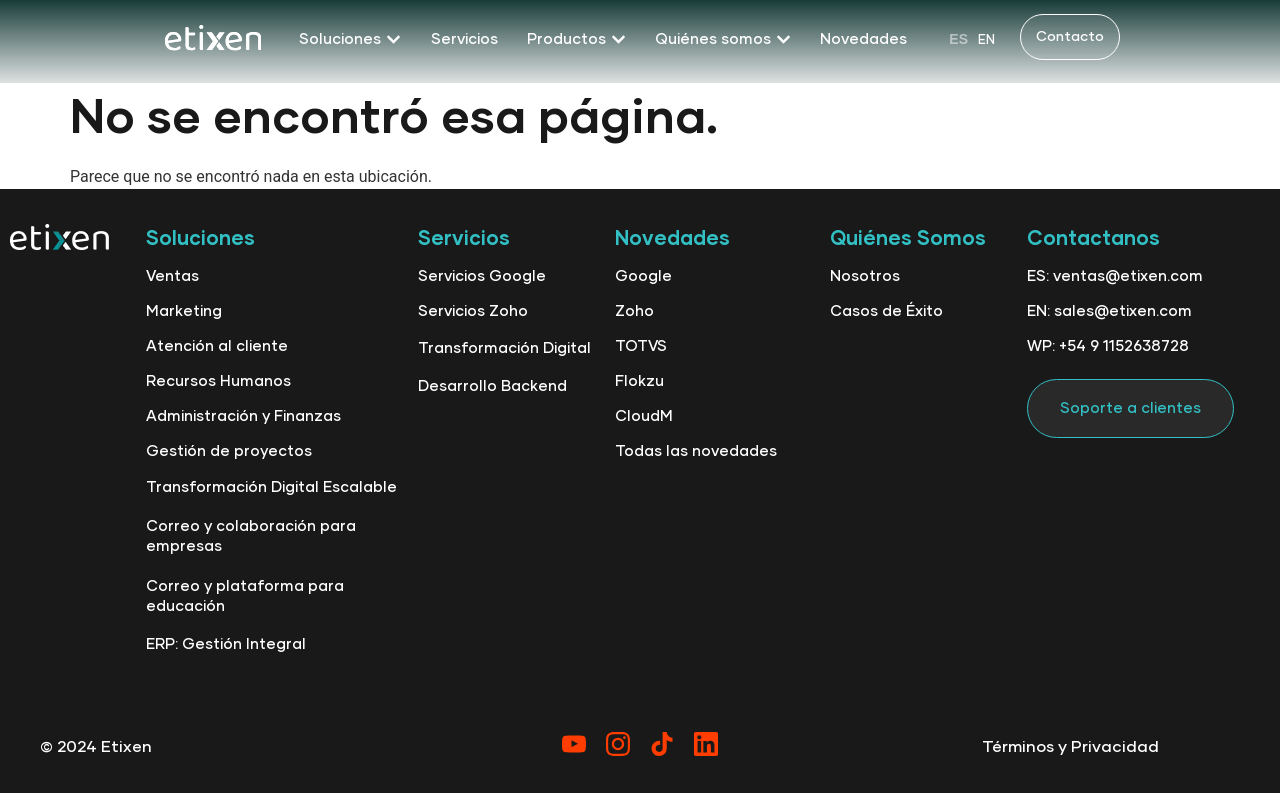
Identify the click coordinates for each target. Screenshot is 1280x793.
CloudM (644, 416)
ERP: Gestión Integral (226, 644)
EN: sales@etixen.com (1109, 311)
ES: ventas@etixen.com (1115, 276)
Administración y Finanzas (243, 416)
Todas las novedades (696, 451)
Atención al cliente (217, 346)
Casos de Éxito (886, 311)
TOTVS (641, 346)
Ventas (172, 276)
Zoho (634, 311)
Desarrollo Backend (492, 386)
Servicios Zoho (473, 311)
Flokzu (639, 381)
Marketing (184, 311)
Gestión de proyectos (229, 451)
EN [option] (986, 40)
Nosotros (865, 276)
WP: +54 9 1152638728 (1108, 346)
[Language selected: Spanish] (972, 39)
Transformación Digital (504, 348)
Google (643, 276)
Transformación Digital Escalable (271, 487)
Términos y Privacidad (1070, 747)
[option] (986, 39)
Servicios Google (482, 276)
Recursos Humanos (218, 381)
